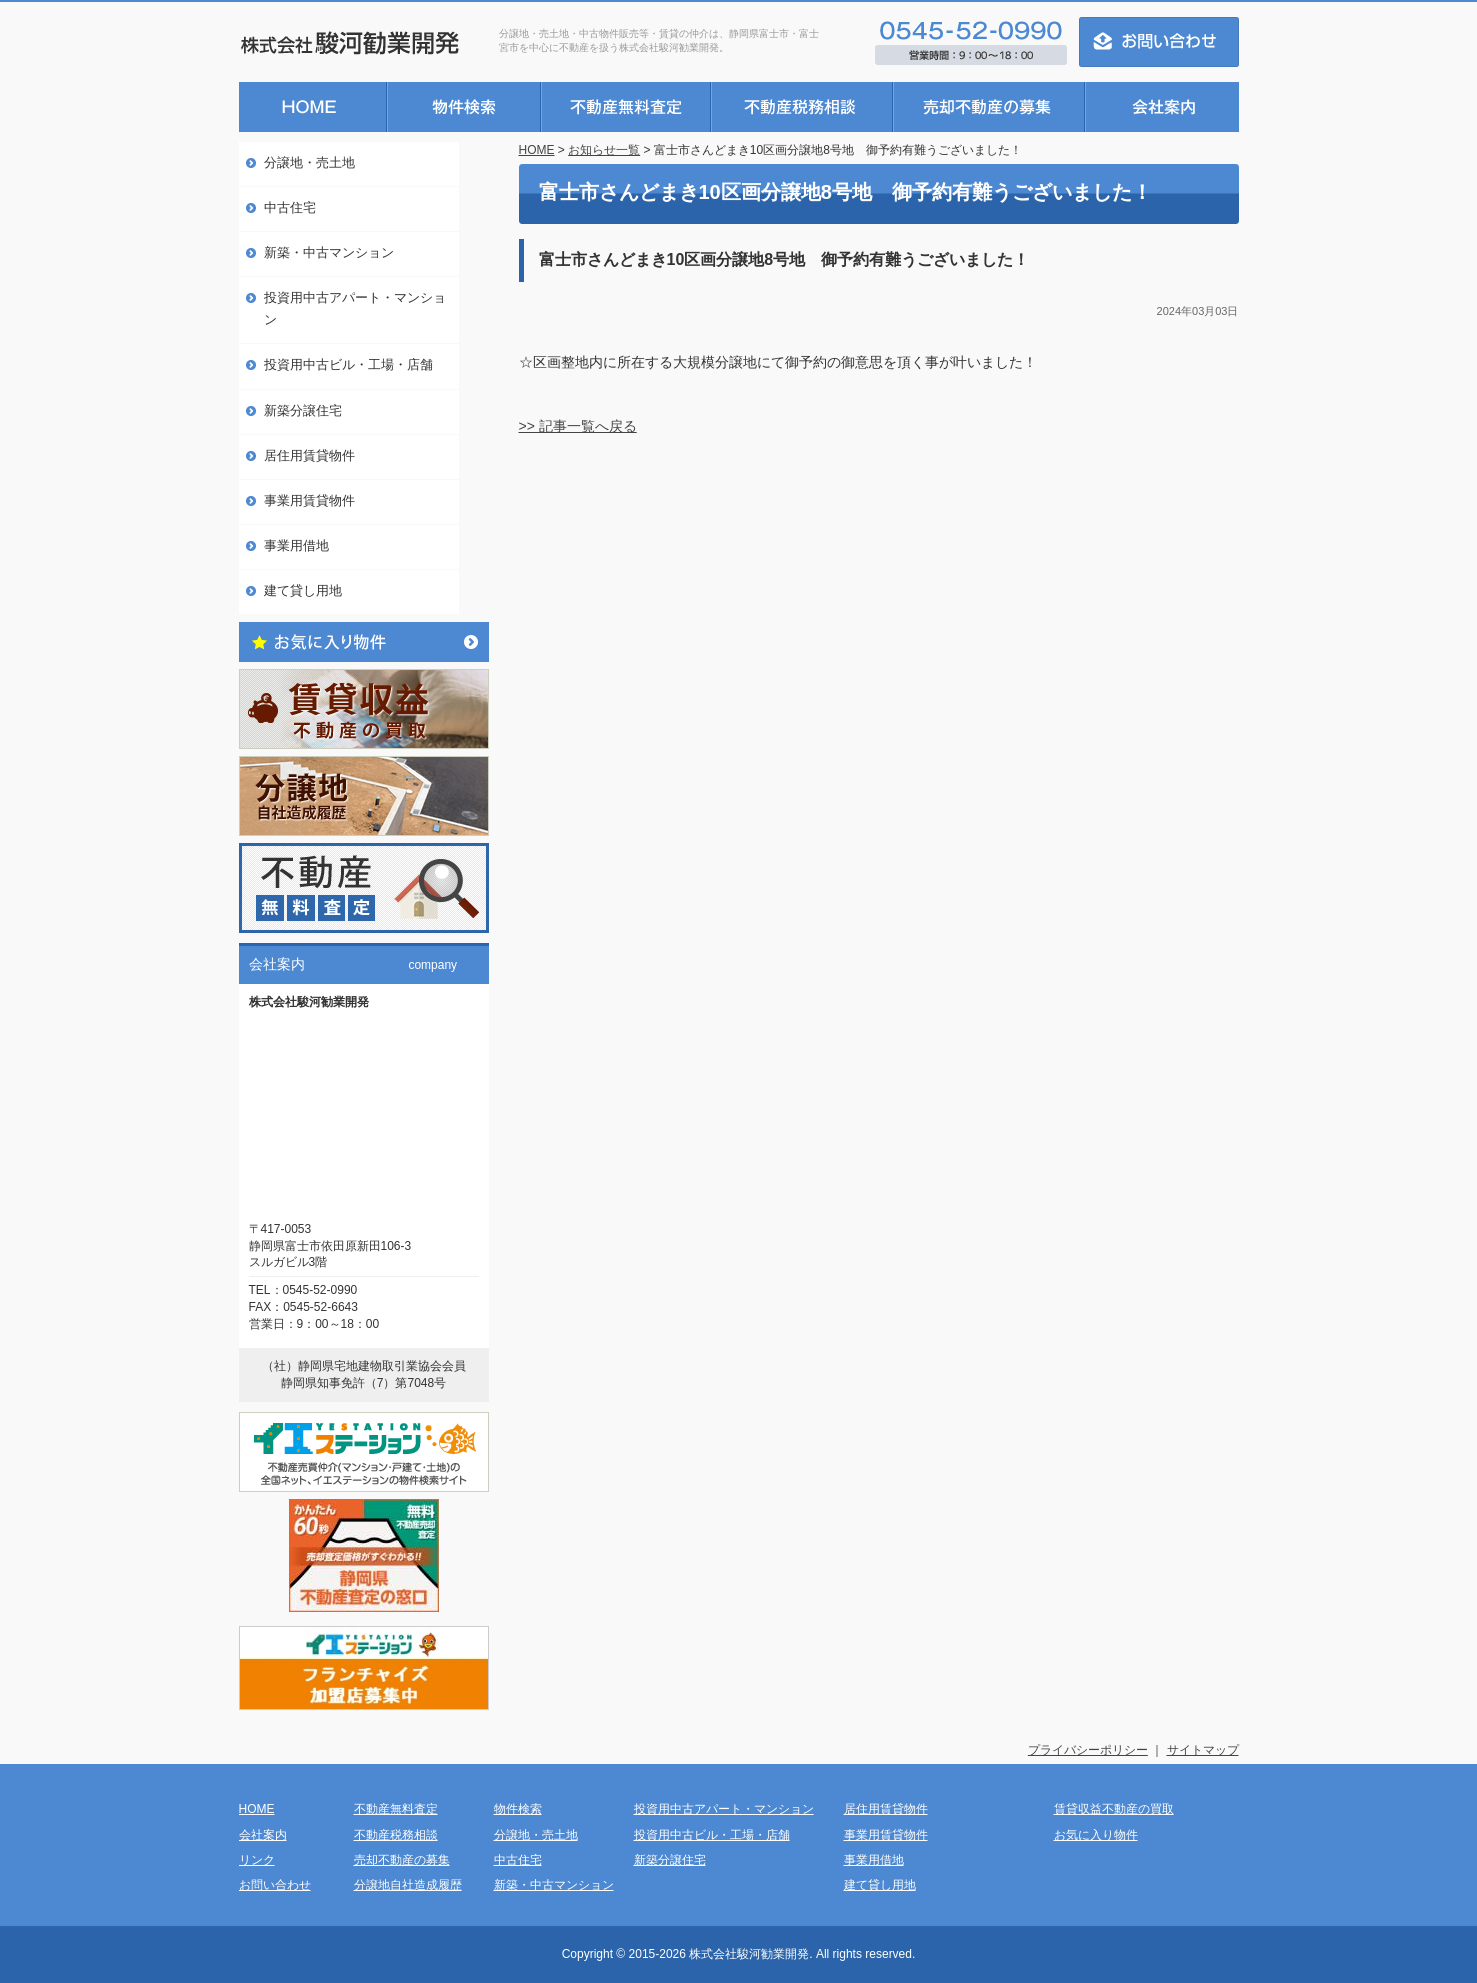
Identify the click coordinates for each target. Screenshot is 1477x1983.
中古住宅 (290, 207)
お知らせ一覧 (604, 150)
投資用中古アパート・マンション (355, 308)
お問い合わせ (275, 1885)
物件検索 (518, 1809)
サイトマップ (1203, 1750)
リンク (257, 1860)
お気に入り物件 (1096, 1835)
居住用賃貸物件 (309, 455)
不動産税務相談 (396, 1835)
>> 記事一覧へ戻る (578, 426)
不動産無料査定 (396, 1809)
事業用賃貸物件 (309, 500)
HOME (537, 150)
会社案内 (263, 1835)
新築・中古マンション (329, 252)
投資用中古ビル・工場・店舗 (348, 364)
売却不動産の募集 (402, 1860)
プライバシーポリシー (1088, 1750)
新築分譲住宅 (303, 410)
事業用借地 (296, 545)
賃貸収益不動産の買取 (1114, 1809)
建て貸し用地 (303, 590)
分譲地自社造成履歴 (408, 1885)
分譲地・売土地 (309, 162)
